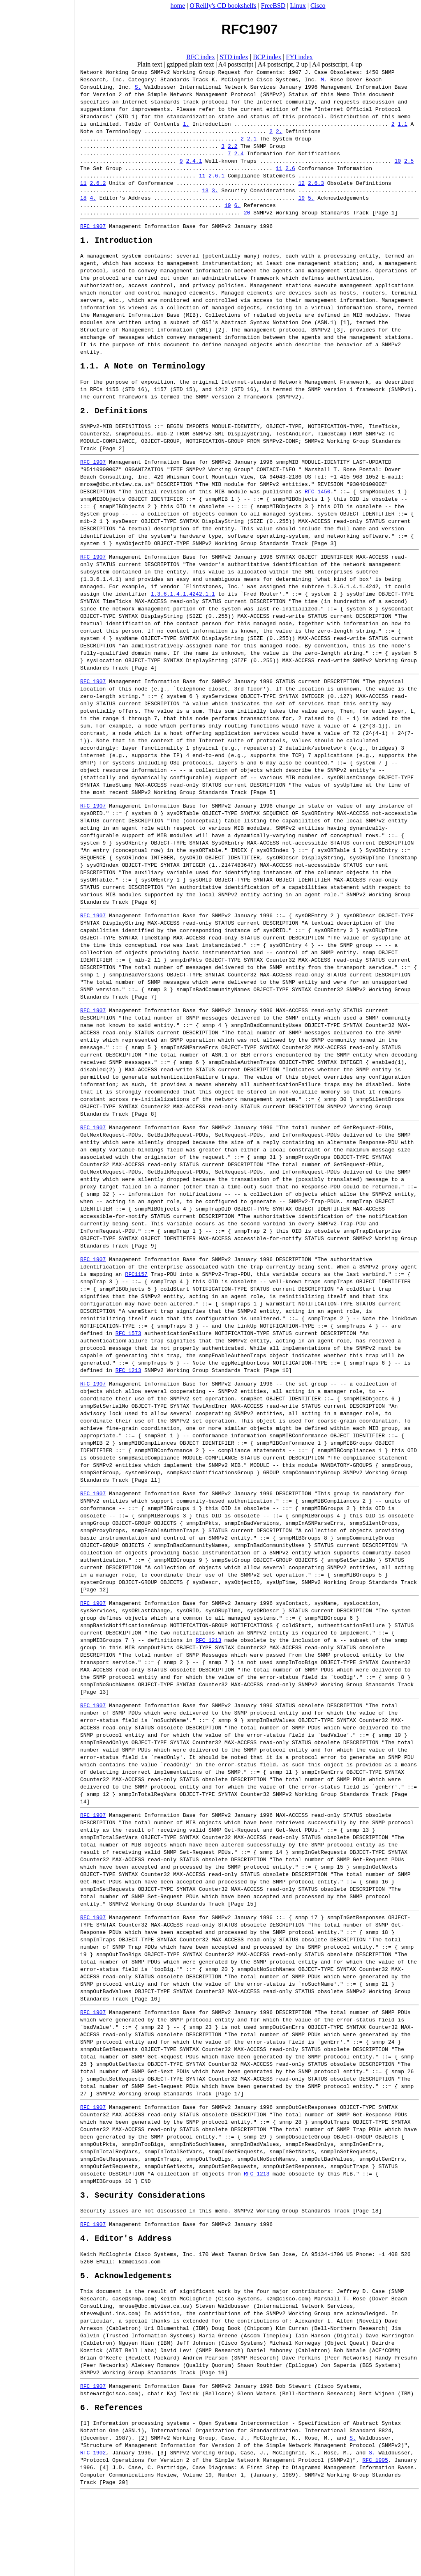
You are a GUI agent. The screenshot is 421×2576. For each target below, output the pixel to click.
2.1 (252, 138)
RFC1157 (136, 1280)
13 (205, 190)
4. (93, 197)
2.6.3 (316, 182)
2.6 (290, 168)
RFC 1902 (93, 2466)
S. (138, 86)
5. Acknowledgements (125, 2287)
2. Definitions (114, 416)
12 (301, 182)
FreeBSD (273, 5)
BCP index (267, 56)
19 (301, 197)
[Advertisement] (37, 1285)
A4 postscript (236, 64)
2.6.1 (216, 175)
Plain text (149, 64)
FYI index (299, 56)
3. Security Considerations (142, 2202)
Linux (298, 5)
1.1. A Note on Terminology (142, 369)
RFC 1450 (317, 497)
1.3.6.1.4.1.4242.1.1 (183, 599)
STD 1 (127, 116)
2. (279, 131)
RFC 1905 (375, 2474)
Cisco (317, 5)
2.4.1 (194, 160)
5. (311, 197)
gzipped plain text (190, 64)
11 (279, 168)
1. (186, 123)
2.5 (409, 160)
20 (247, 212)
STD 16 (134, 393)
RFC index (200, 56)
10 (397, 160)
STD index (234, 56)
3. (215, 190)
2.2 (232, 146)
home (178, 5)
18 (83, 197)
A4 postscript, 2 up (283, 64)
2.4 (238, 153)
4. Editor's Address (125, 2248)
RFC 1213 (128, 1376)
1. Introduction (116, 241)
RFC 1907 (93, 226)
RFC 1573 (128, 1339)
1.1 (402, 123)
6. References (111, 2421)
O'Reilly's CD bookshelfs (223, 5)
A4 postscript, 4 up (337, 64)
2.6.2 (98, 182)
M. (324, 79)
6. (237, 205)
